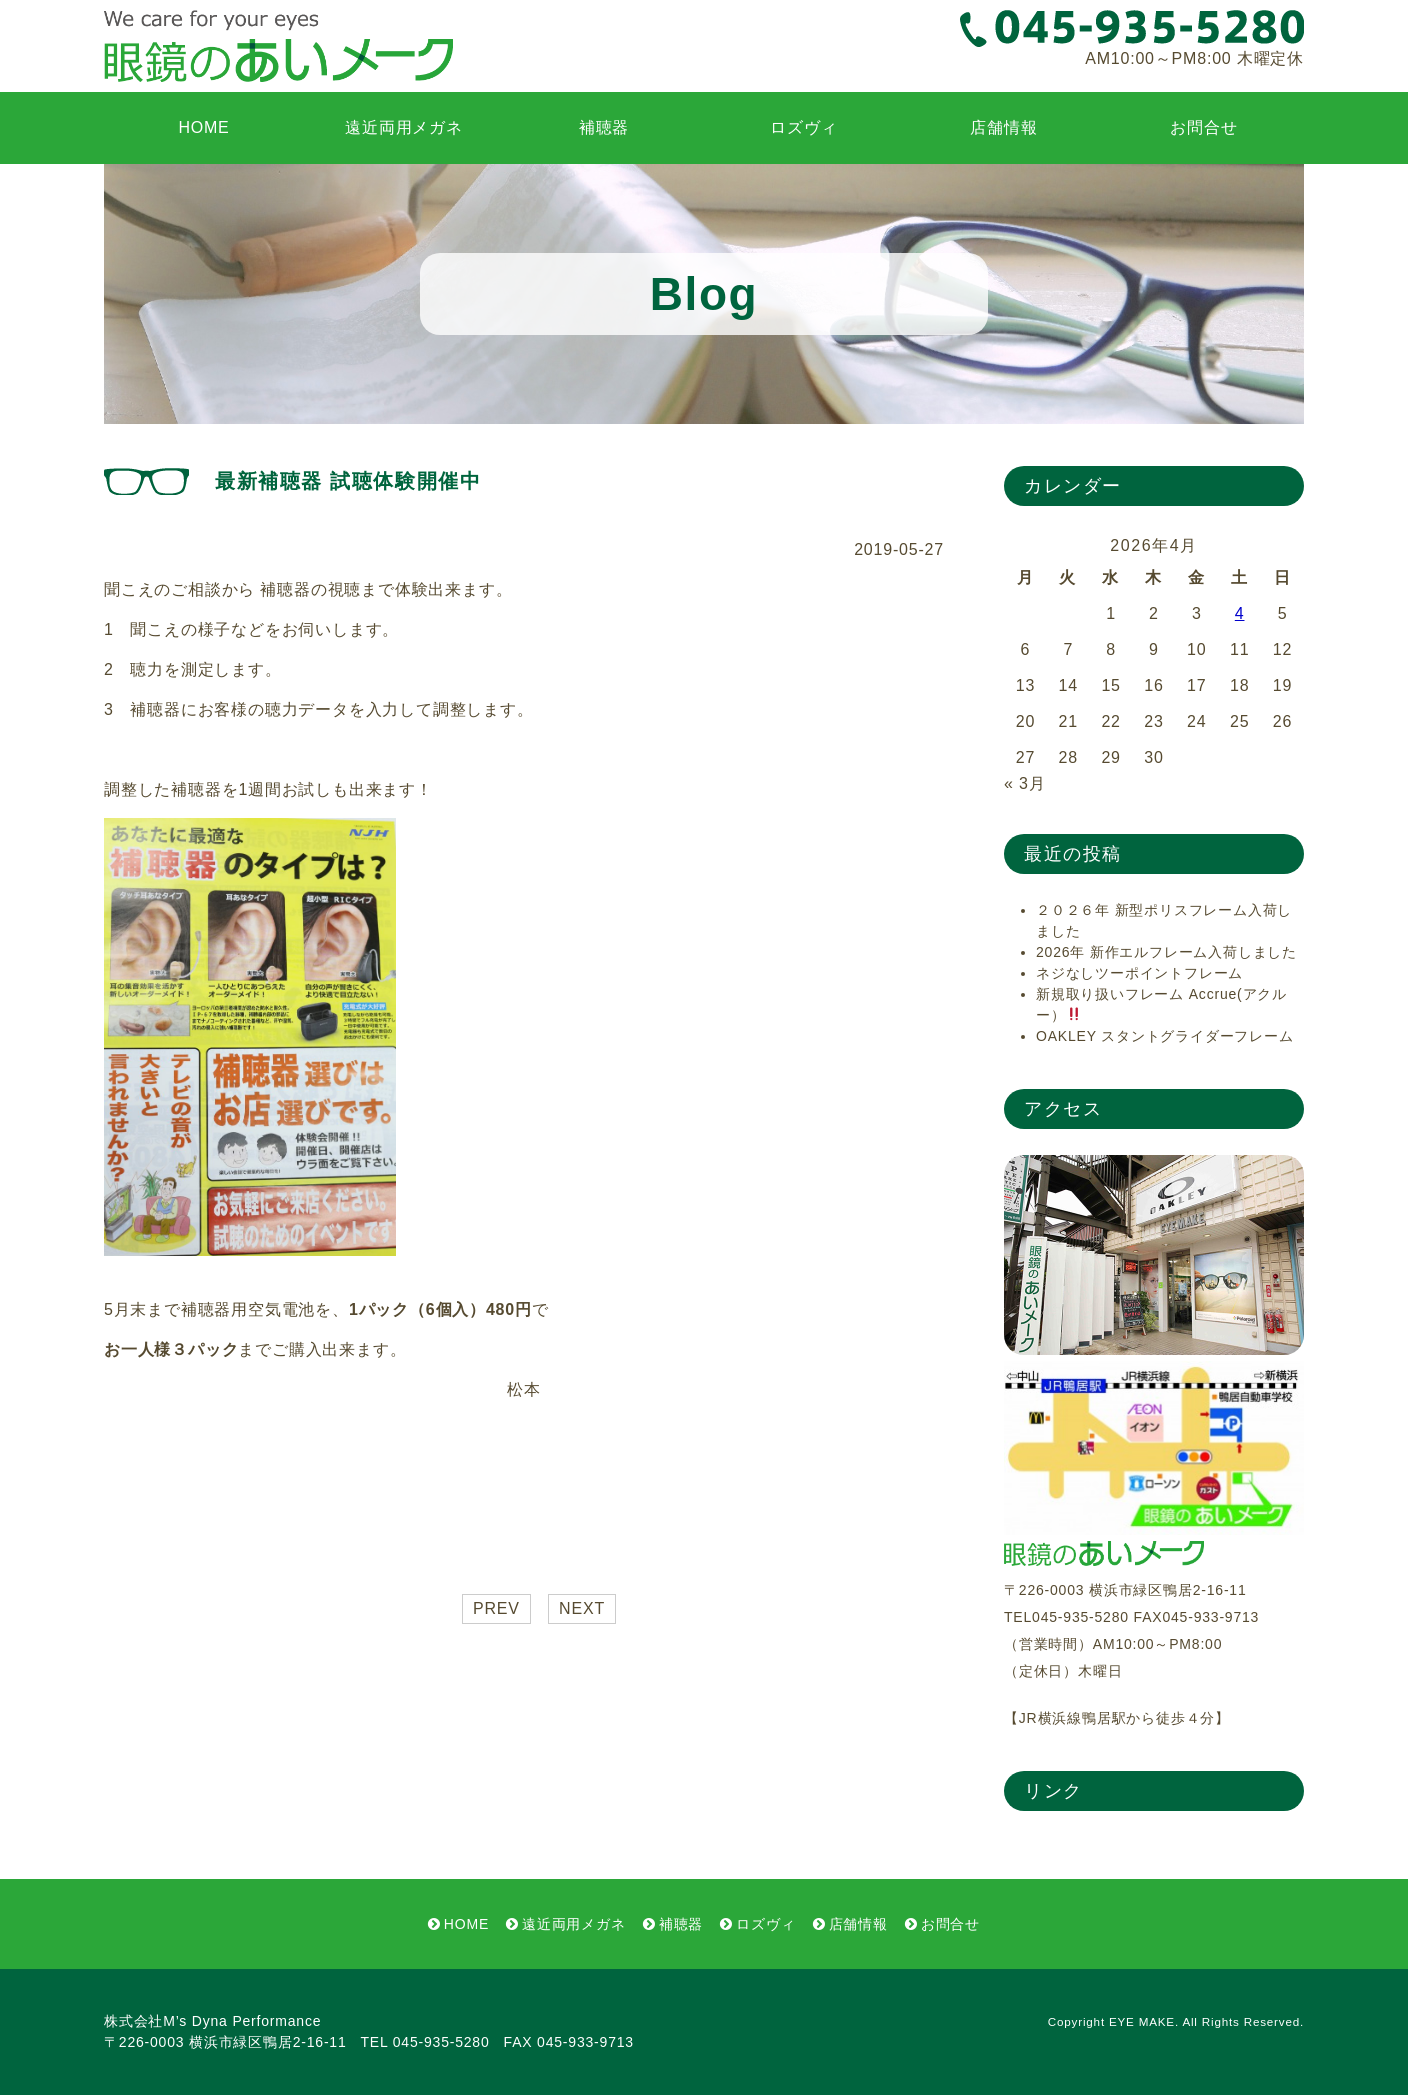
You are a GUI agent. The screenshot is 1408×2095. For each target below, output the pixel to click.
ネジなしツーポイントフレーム (1139, 973)
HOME (203, 127)
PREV (496, 1608)
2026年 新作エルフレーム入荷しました (1166, 952)
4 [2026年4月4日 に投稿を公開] (1240, 613)
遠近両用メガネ (404, 127)
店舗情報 (1003, 127)
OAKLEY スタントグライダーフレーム (1165, 1036)
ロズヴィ (803, 127)
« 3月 (1024, 783)
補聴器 (604, 127)
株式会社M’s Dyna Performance (212, 2021)
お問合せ (1203, 127)
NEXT (582, 1608)
